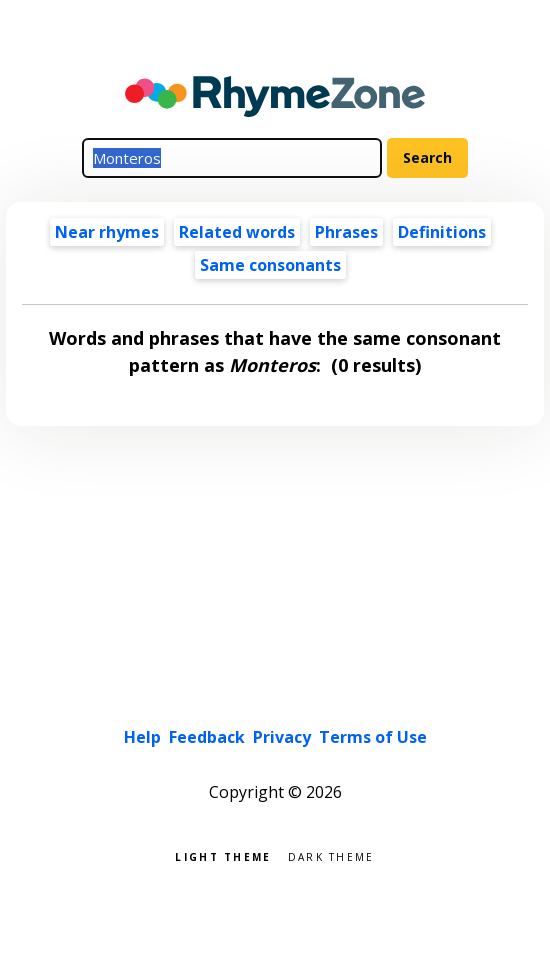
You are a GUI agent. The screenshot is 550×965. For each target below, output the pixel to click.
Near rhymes (107, 232)
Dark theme (331, 855)
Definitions (442, 232)
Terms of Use (373, 737)
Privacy (282, 737)
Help (142, 737)
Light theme (223, 855)
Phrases (346, 232)
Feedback (207, 737)
